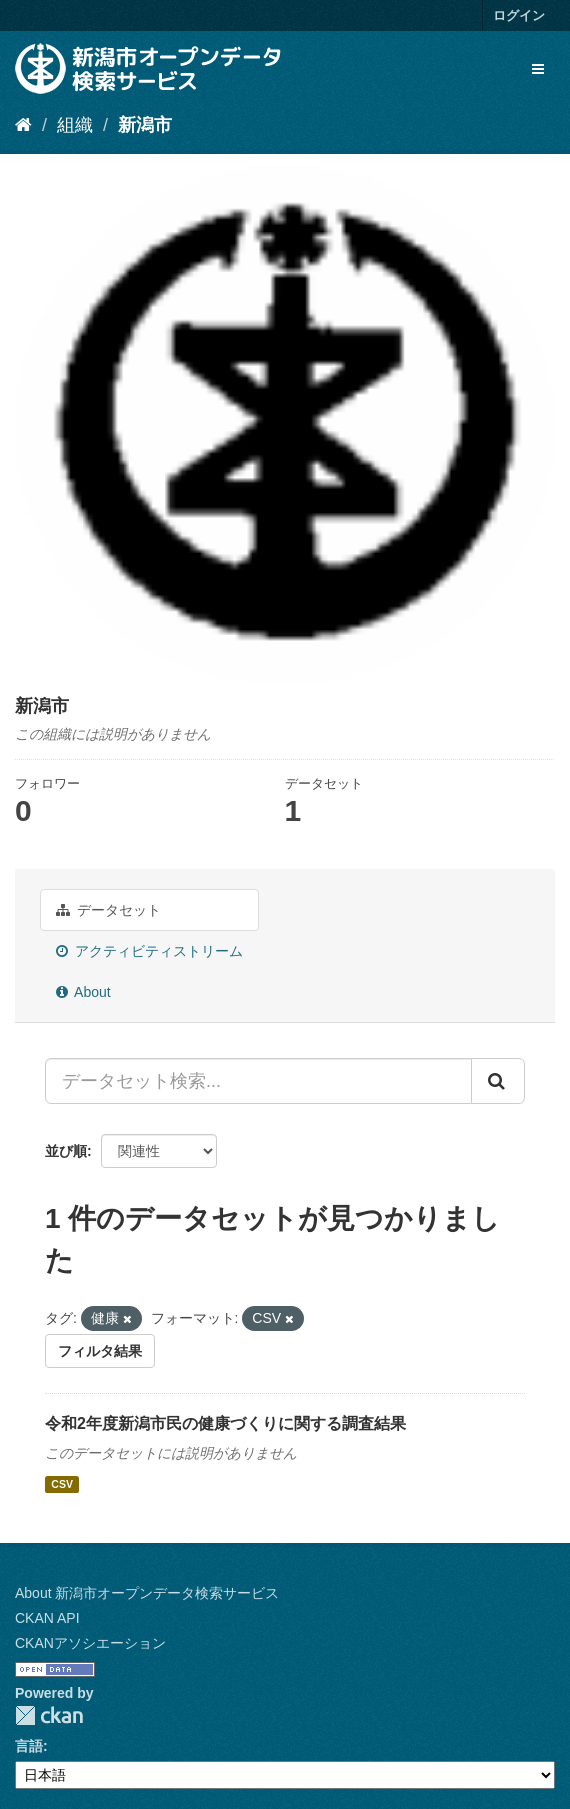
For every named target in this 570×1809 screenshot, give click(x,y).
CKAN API (47, 1618)
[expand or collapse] (538, 69)
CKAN (49, 1715)
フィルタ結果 (100, 1351)
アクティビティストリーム (149, 951)
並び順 (66, 1151)
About (83, 992)
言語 (29, 1746)
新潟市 (145, 125)
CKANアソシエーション (90, 1643)
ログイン (519, 15)
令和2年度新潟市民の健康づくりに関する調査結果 (225, 1423)
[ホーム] (23, 125)
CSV (62, 1484)
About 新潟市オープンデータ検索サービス (147, 1593)
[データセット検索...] (258, 1081)
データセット (108, 910)
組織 (75, 125)
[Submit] (498, 1081)
